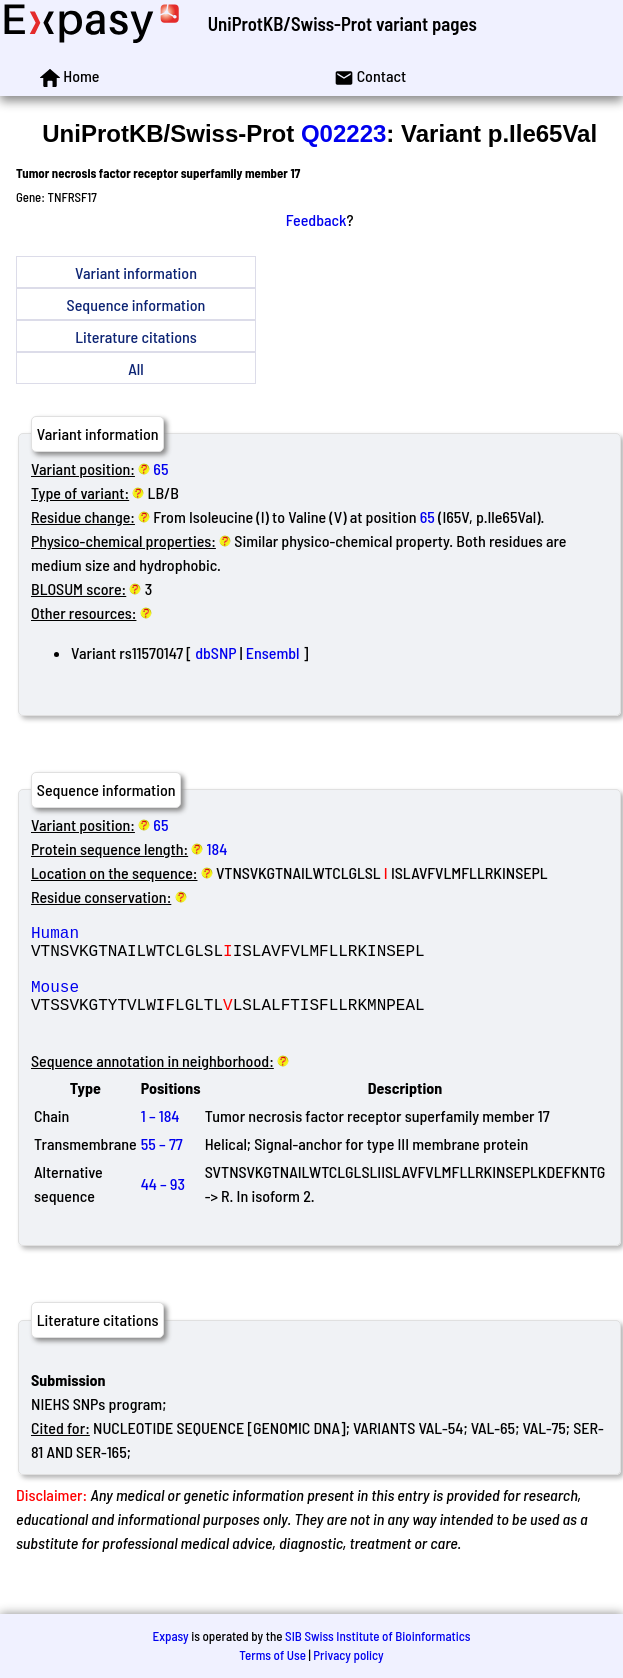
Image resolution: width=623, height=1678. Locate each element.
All (135, 368)
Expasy (170, 1636)
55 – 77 (162, 1167)
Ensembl (273, 652)
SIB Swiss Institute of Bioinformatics (377, 1636)
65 (160, 468)
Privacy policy (348, 1656)
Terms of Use (272, 1656)
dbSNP (215, 652)
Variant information (136, 272)
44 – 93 (163, 1207)
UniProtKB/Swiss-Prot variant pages (342, 23)
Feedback (316, 219)
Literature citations (136, 336)
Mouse (175, 1002)
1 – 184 (160, 1139)
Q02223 (343, 133)
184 (217, 848)
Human (175, 936)
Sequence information (136, 304)
